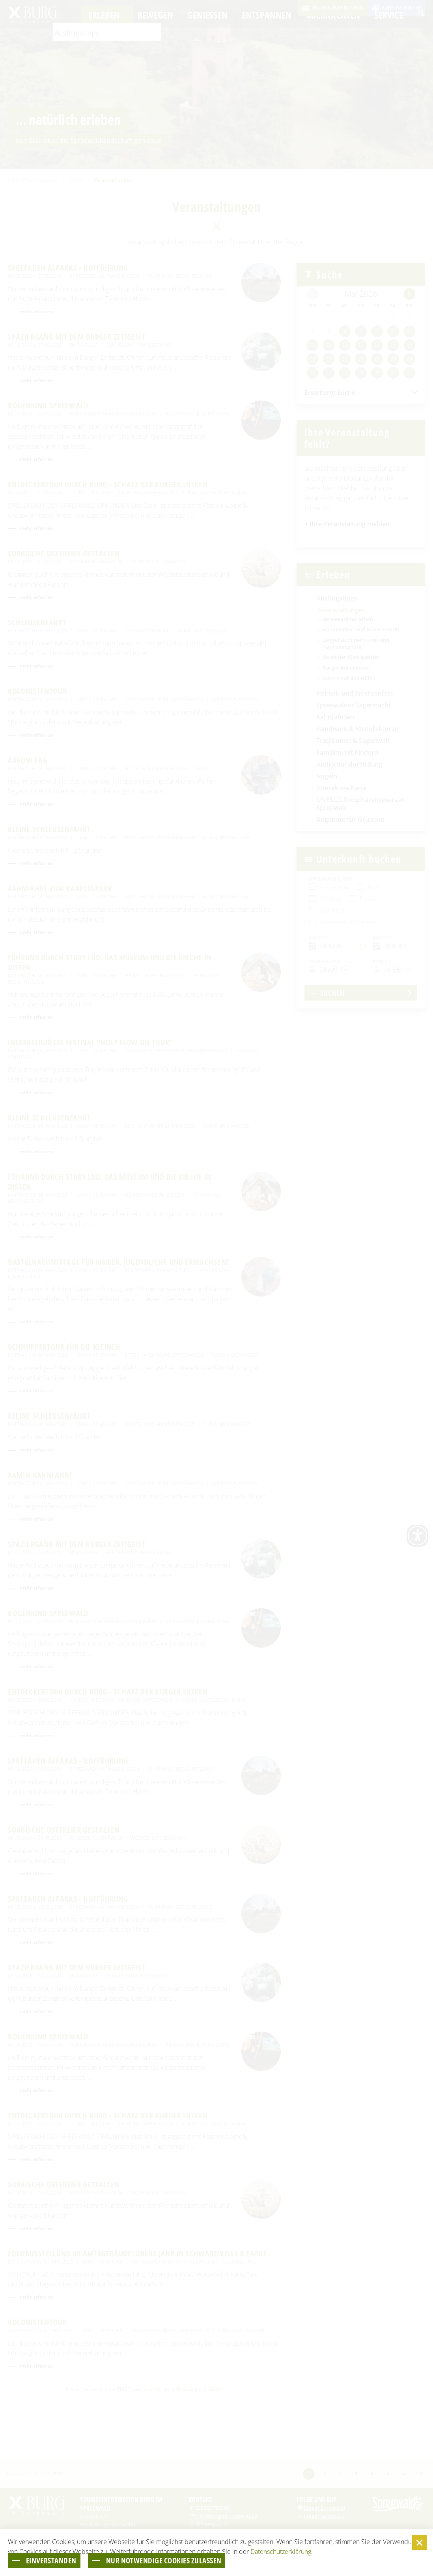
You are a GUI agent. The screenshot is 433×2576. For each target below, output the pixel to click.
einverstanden (55, 2560)
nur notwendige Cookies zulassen (178, 2560)
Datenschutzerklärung (280, 2550)
